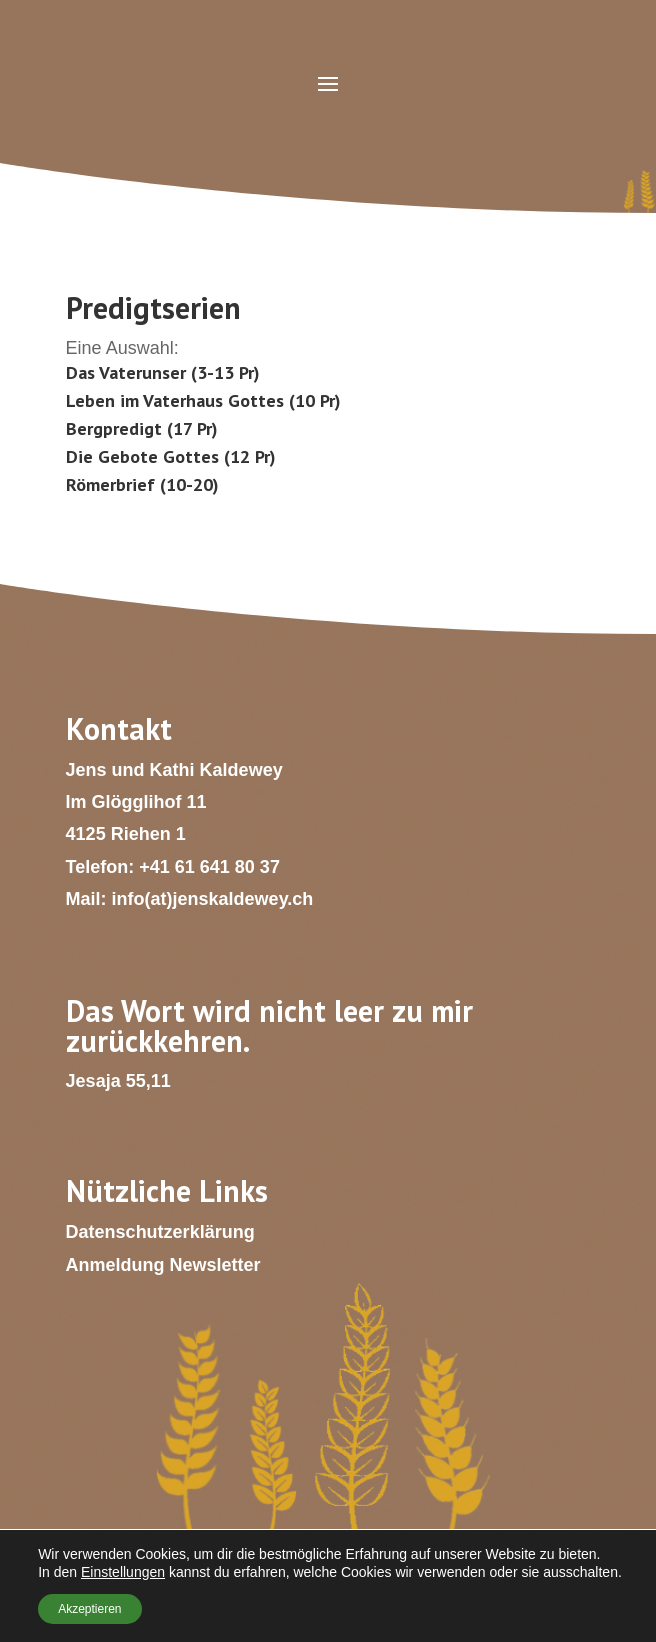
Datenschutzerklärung (160, 1232)
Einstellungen (123, 1572)
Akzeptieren (89, 1609)
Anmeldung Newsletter (163, 1265)
